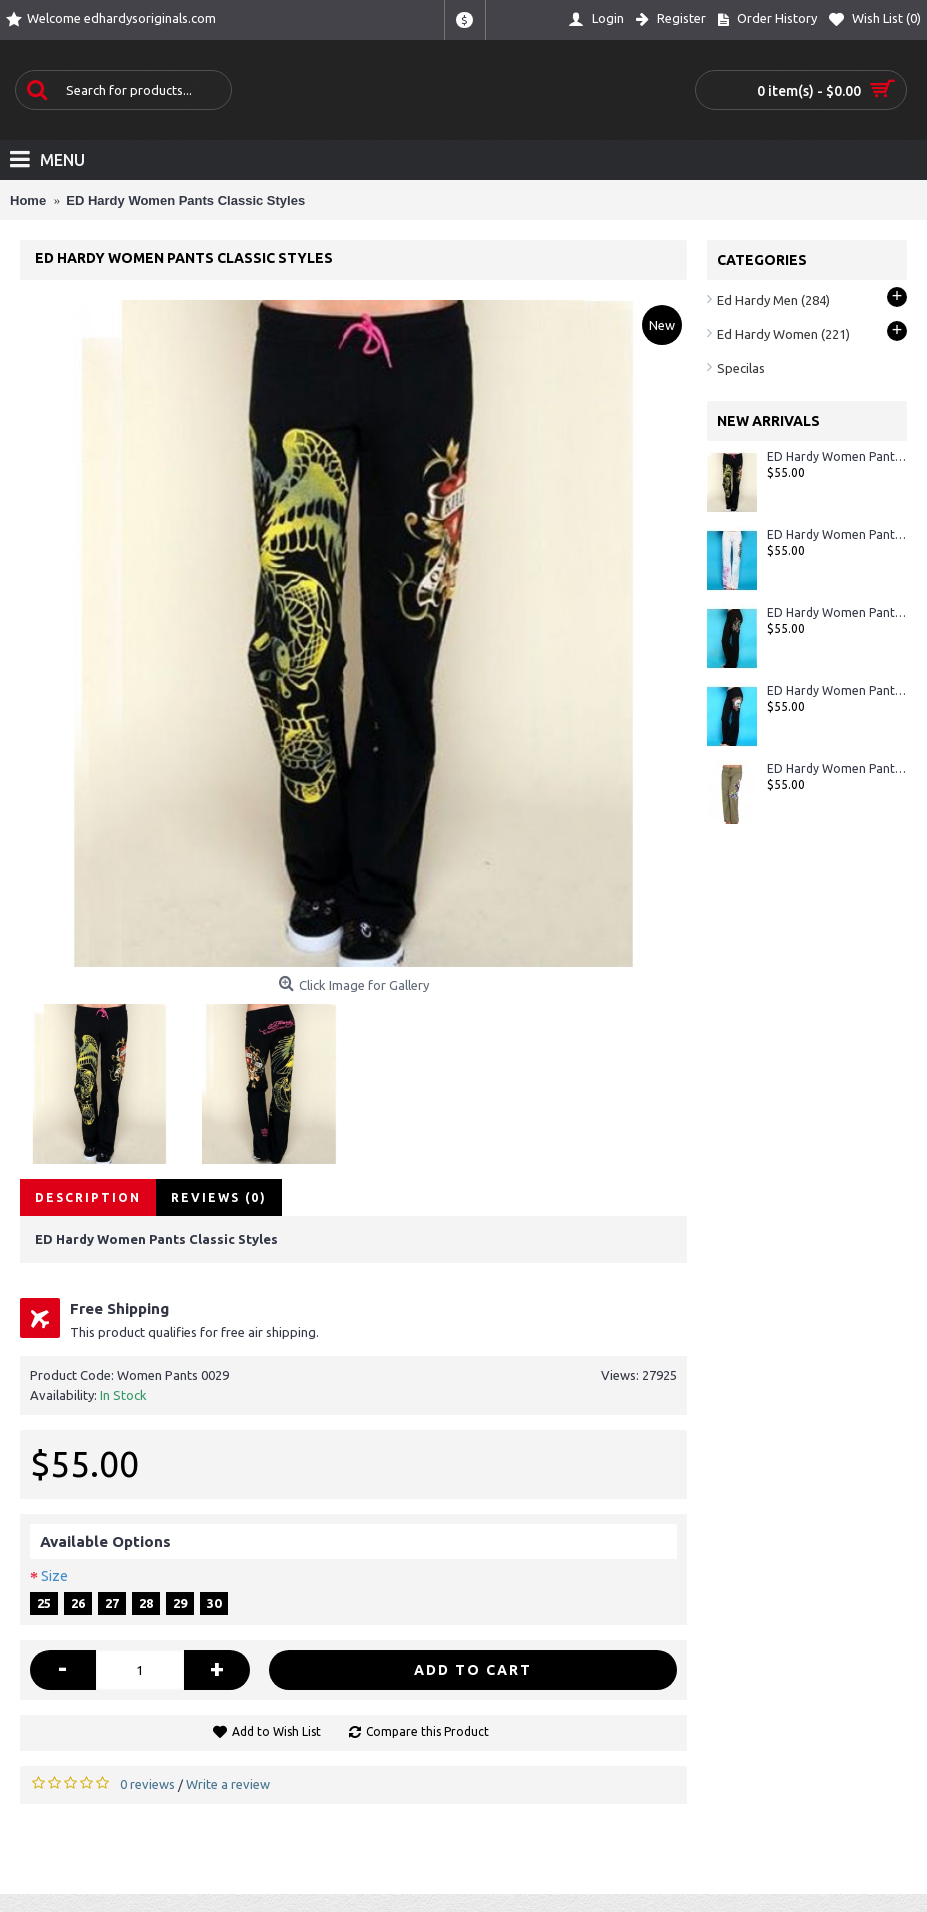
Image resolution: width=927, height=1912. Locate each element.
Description (88, 1197)
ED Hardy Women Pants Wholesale (837, 612)
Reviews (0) (219, 1197)
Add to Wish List (276, 1731)
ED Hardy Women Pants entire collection (837, 690)
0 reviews (147, 1784)
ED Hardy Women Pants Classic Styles (837, 456)
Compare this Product (427, 1731)
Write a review (228, 1784)
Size (54, 1576)
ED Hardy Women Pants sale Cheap (837, 534)
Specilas (741, 368)
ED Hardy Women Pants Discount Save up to (837, 768)
